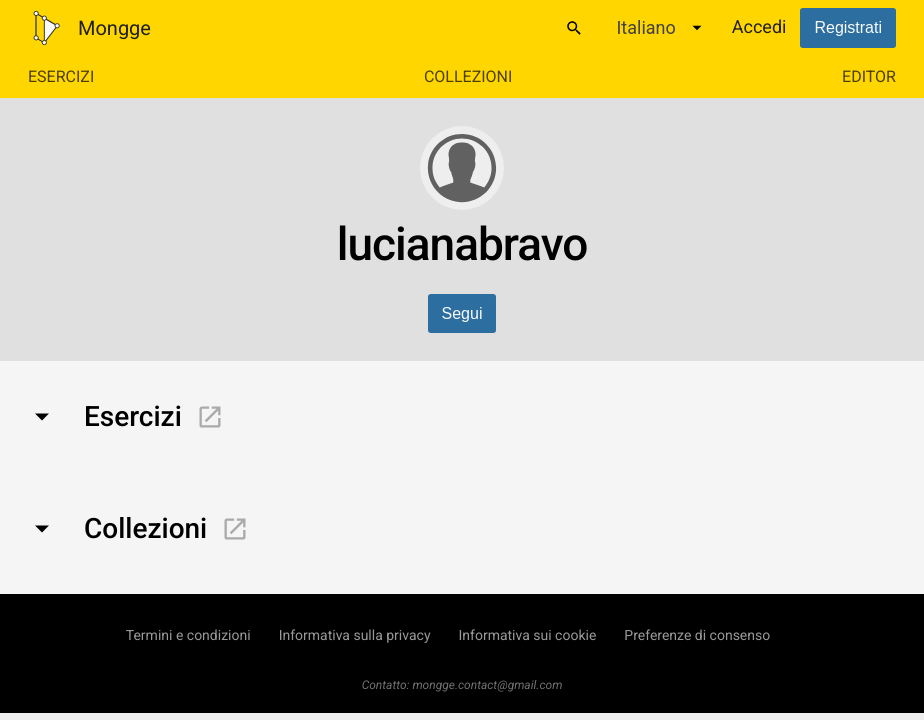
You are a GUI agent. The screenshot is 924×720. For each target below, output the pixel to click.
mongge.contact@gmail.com (487, 685)
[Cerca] (574, 28)
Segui (462, 313)
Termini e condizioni (188, 636)
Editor (869, 76)
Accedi (759, 27)
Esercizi (61, 76)
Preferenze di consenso (697, 636)
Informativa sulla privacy (355, 636)
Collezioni (468, 76)
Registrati (848, 27)
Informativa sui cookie (528, 636)
